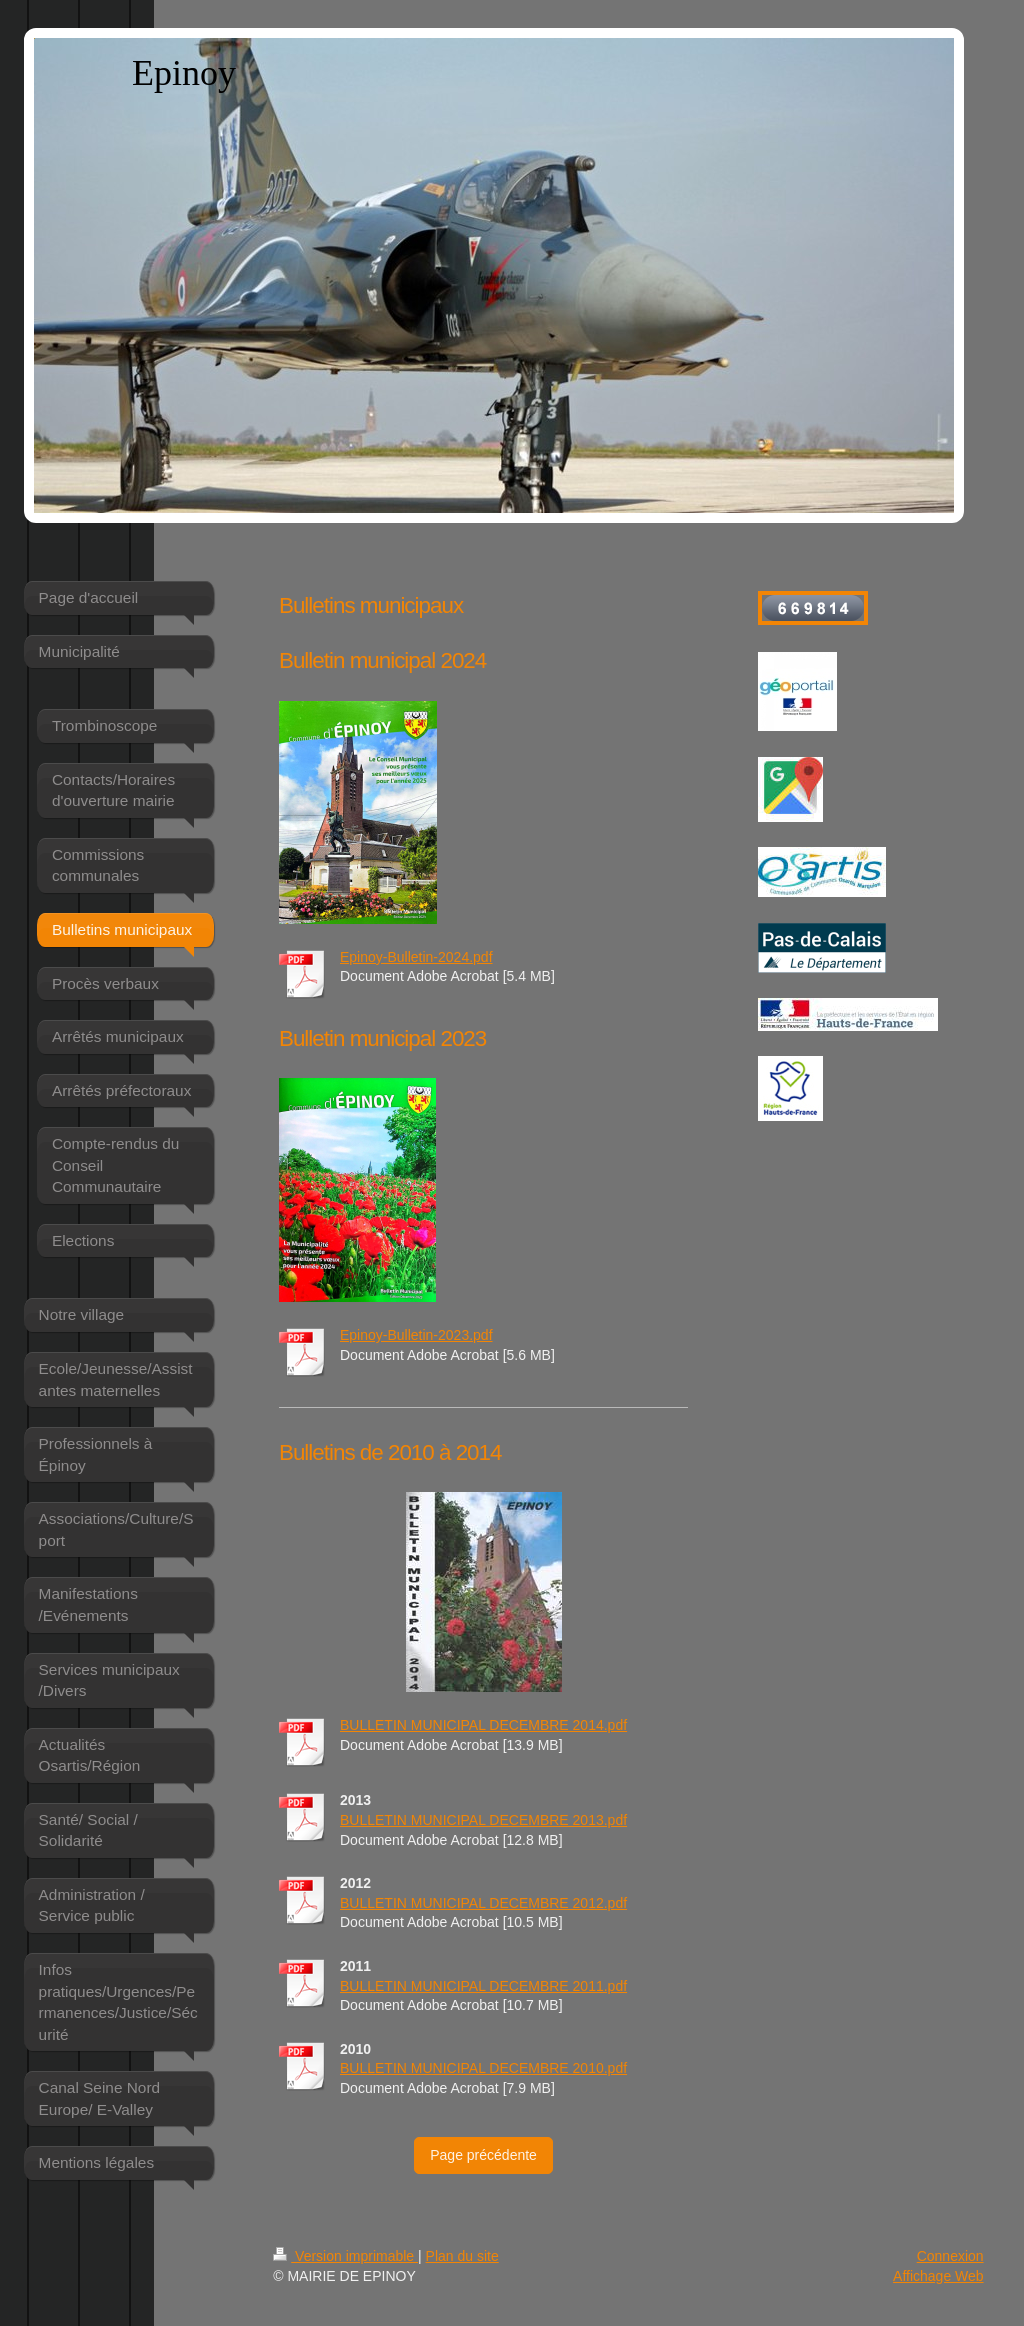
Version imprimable (345, 2256)
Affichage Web (938, 2276)
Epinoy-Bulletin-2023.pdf (416, 1335)
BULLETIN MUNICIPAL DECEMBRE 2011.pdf (483, 1986)
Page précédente (483, 2155)
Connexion (950, 2256)
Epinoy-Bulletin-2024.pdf (416, 957)
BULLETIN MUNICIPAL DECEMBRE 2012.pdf (483, 1903)
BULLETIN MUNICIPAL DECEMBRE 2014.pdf (483, 1725)
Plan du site (462, 2256)
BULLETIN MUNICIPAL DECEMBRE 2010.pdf (483, 2068)
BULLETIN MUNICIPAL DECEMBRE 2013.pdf (483, 1820)
